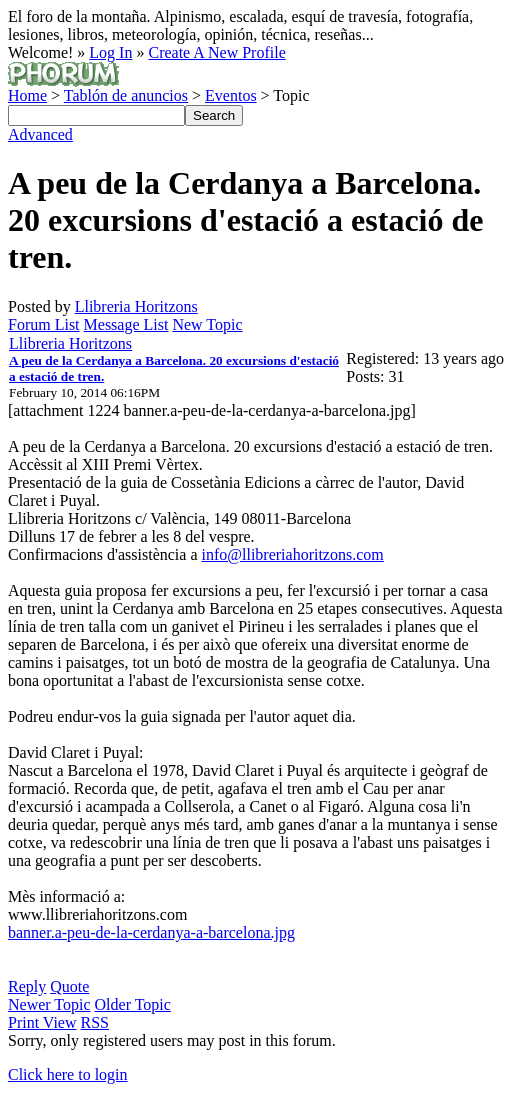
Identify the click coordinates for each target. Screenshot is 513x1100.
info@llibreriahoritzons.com (293, 554)
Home (27, 95)
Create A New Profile (216, 52)
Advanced (40, 134)
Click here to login (68, 1074)
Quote (69, 986)
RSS (95, 1022)
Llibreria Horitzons (136, 306)
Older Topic (133, 1004)
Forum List (44, 324)
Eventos (231, 95)
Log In (110, 52)
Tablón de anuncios (126, 95)
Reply (27, 986)
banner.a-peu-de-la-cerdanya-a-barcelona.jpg (151, 932)
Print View (42, 1022)
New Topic (207, 324)
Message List (126, 324)
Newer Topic (49, 1004)
